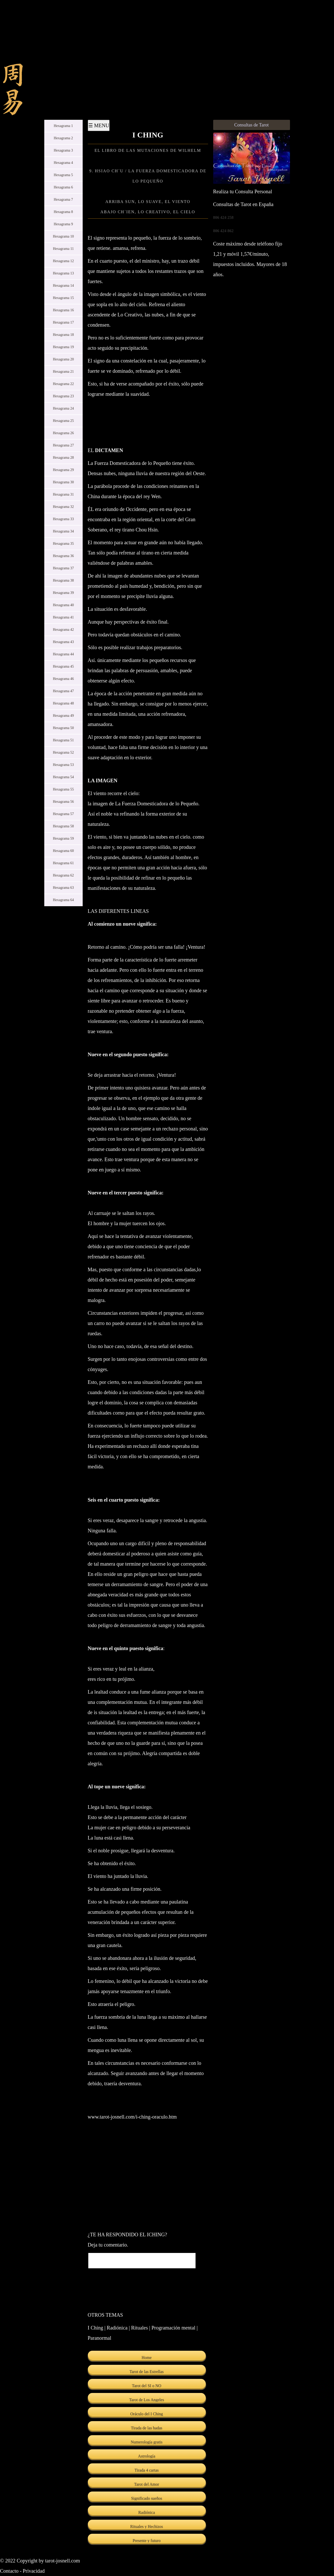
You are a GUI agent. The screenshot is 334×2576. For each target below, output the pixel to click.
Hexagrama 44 (63, 654)
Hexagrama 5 (63, 175)
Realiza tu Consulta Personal (242, 191)
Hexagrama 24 (63, 408)
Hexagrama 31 (63, 494)
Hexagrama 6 (63, 187)
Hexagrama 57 (63, 814)
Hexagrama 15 (63, 298)
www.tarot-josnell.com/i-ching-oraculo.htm (132, 2117)
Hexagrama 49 (63, 716)
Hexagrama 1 (63, 126)
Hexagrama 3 (63, 150)
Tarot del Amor (146, 2484)
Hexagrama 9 (63, 224)
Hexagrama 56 (63, 802)
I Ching (96, 2328)
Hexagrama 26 (63, 433)
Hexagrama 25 (63, 421)
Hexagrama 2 (63, 138)
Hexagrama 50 (63, 728)
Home (147, 2357)
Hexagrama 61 (63, 863)
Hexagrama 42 (63, 630)
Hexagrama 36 (63, 556)
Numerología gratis (147, 2442)
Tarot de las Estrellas (147, 2371)
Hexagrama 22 (63, 384)
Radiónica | (118, 2328)
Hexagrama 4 (63, 163)
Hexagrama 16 (63, 310)
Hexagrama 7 (63, 199)
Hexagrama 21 (63, 371)
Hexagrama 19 (63, 347)
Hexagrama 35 (63, 544)
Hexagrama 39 (63, 593)
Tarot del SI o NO (146, 2385)
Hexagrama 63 (63, 888)
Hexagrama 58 (63, 826)
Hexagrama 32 (63, 507)
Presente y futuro (146, 2540)
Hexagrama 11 (63, 249)
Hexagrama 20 (63, 359)
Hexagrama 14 (63, 285)
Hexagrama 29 (63, 470)
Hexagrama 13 (63, 273)
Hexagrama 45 (63, 666)
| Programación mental (172, 2328)
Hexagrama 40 (63, 605)
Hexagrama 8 (63, 212)
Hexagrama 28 (63, 457)
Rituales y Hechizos (146, 2526)
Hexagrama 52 (63, 752)
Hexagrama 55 (63, 789)
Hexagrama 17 (63, 322)
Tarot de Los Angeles (146, 2400)
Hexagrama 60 (63, 851)
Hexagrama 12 (63, 261)
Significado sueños (146, 2498)
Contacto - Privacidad (22, 2571)
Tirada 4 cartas (147, 2470)
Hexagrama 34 (63, 531)
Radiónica (146, 2512)
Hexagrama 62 (63, 875)
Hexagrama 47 (63, 691)
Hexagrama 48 (63, 703)
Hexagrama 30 (63, 482)
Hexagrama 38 (63, 580)
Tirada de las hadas (147, 2428)
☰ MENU (98, 125)
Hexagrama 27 (63, 445)
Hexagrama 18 (63, 335)
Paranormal (99, 2338)
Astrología (146, 2456)
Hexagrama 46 (63, 679)
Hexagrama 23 (63, 396)
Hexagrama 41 (63, 617)
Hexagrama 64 (63, 900)
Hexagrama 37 (63, 568)
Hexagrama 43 (63, 642)
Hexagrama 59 (63, 838)
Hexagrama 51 (63, 740)
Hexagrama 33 (63, 519)
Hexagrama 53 (63, 765)
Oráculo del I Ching (146, 2414)
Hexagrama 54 (63, 777)
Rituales (140, 2328)
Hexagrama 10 (63, 236)
